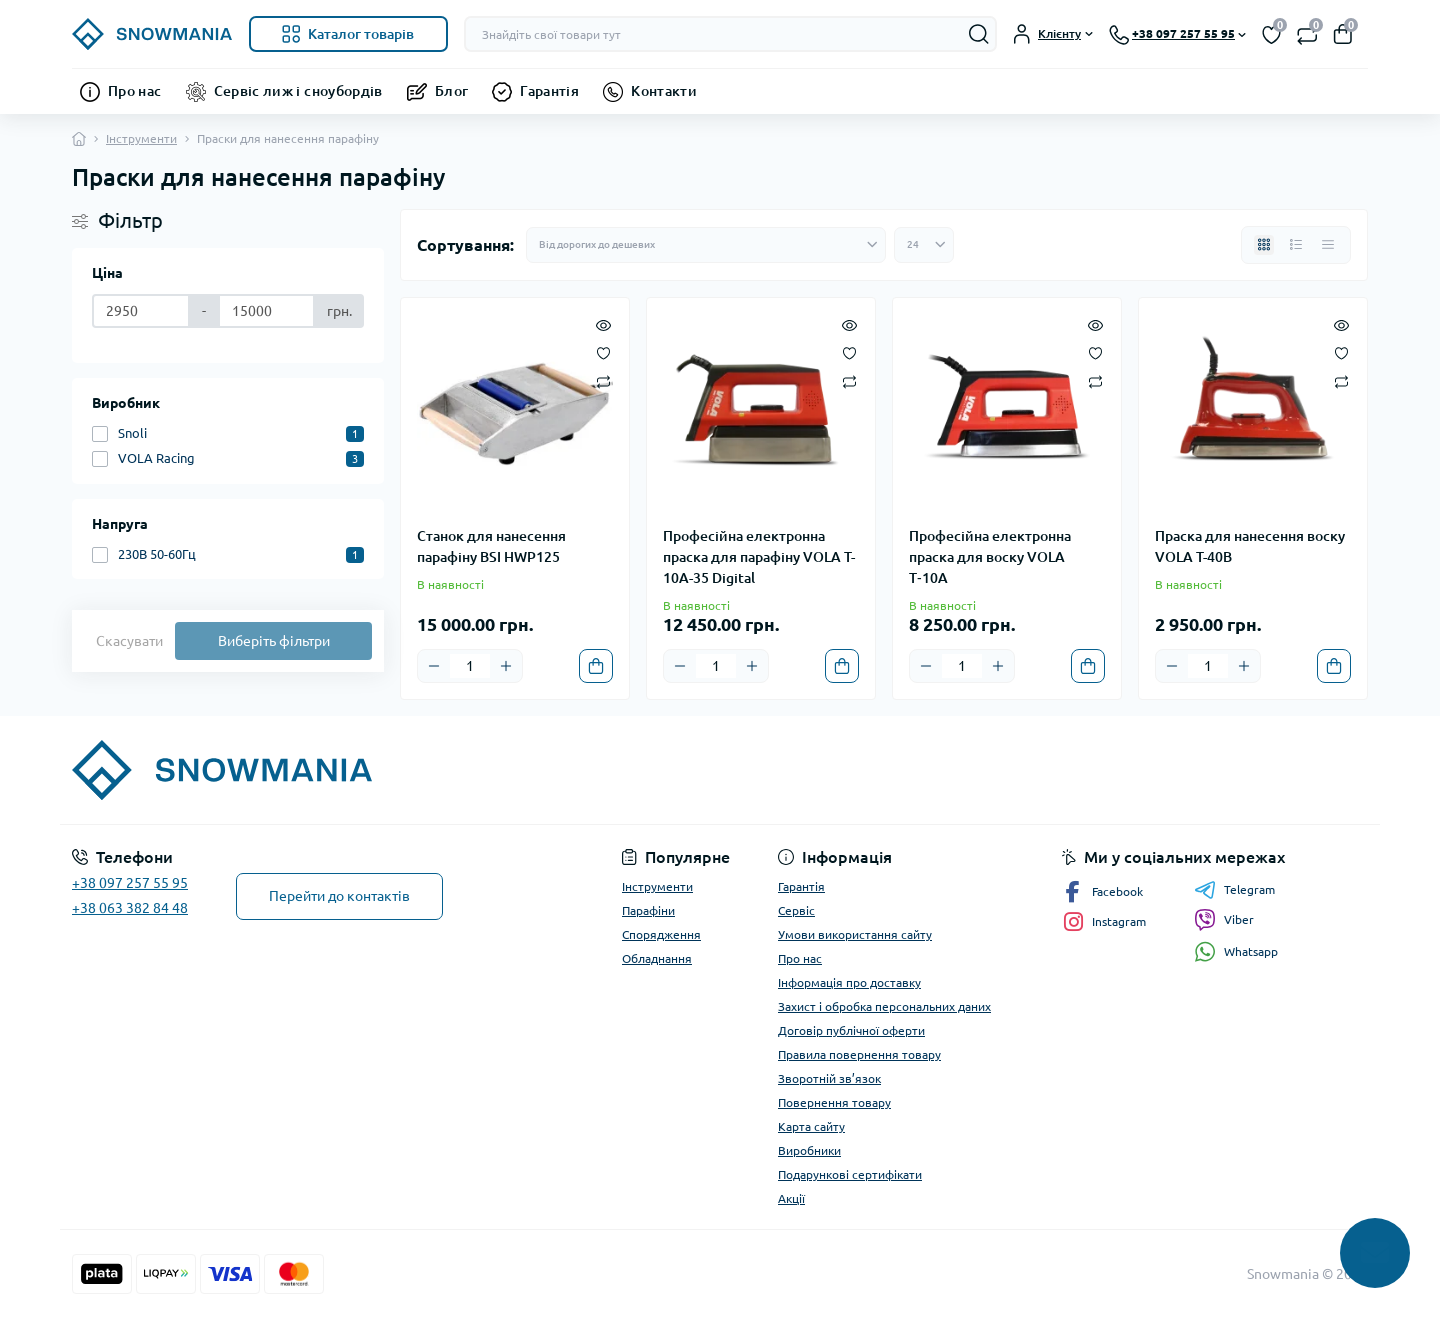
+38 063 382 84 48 (130, 908)
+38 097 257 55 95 (130, 883)
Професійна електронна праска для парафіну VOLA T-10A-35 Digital (759, 557)
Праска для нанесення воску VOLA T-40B (1250, 546)
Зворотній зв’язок (829, 1078)
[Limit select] (924, 245)
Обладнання (657, 958)
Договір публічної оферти (851, 1030)
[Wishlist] (603, 352)
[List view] (1296, 245)
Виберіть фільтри (274, 641)
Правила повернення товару (859, 1054)
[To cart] (596, 666)
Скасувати (129, 641)
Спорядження (661, 934)
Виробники (809, 1150)
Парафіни (648, 910)
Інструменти (141, 138)
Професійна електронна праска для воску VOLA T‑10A (990, 557)
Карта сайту (811, 1126)
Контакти (664, 91)
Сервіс (796, 910)
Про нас (135, 91)
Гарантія (549, 91)
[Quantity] (470, 666)
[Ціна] (141, 311)
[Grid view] (1264, 245)
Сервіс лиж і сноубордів (298, 91)
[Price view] (1328, 245)
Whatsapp (1236, 951)
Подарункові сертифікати (850, 1174)
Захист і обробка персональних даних (884, 1006)
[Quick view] (603, 324)
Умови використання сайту (855, 934)
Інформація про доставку (849, 982)
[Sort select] (706, 245)
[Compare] (603, 380)
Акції (791, 1198)
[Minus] (434, 666)
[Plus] (506, 666)
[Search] (979, 34)
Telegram (1234, 890)
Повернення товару (834, 1102)
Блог (451, 91)
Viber (1224, 920)
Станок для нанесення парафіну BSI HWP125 (491, 546)
